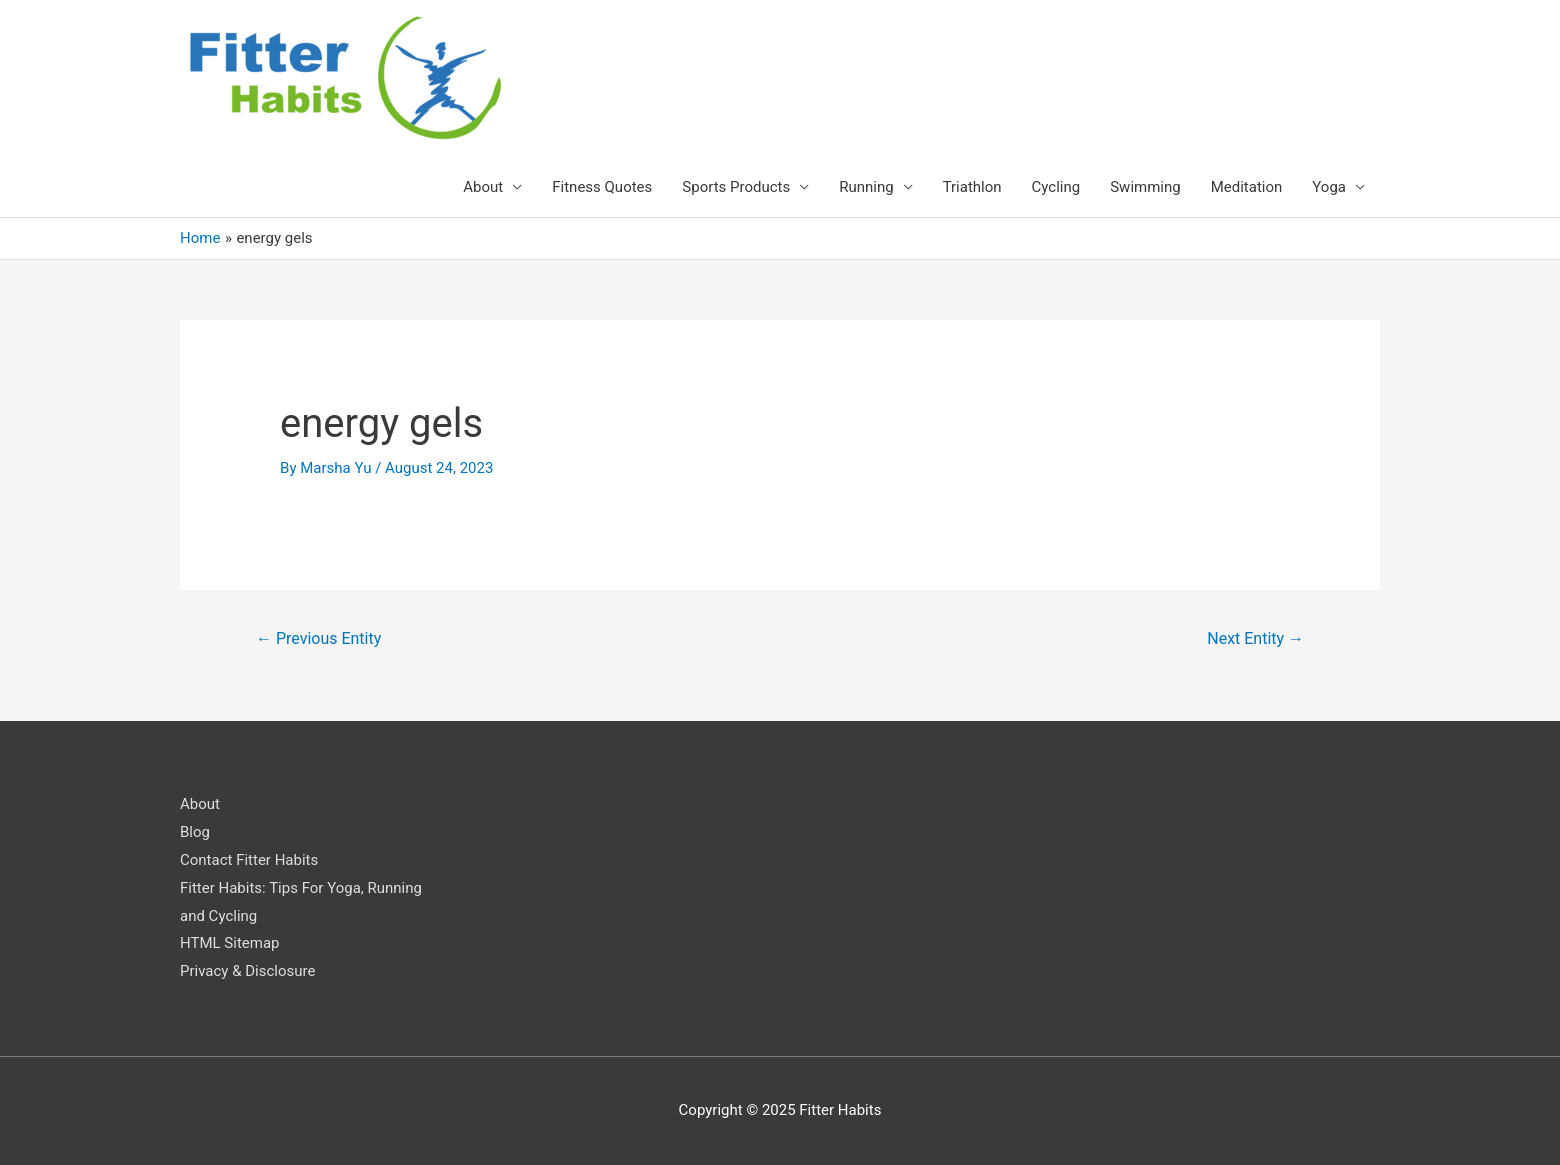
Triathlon (972, 187)
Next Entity (1255, 638)
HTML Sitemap (230, 943)
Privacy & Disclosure (247, 971)
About (483, 187)
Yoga (1329, 187)
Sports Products (736, 187)
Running (866, 187)
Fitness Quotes (602, 187)
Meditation (1247, 187)
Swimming (1145, 187)
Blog (195, 832)
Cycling (1056, 187)
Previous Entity (318, 638)
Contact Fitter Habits (249, 860)
